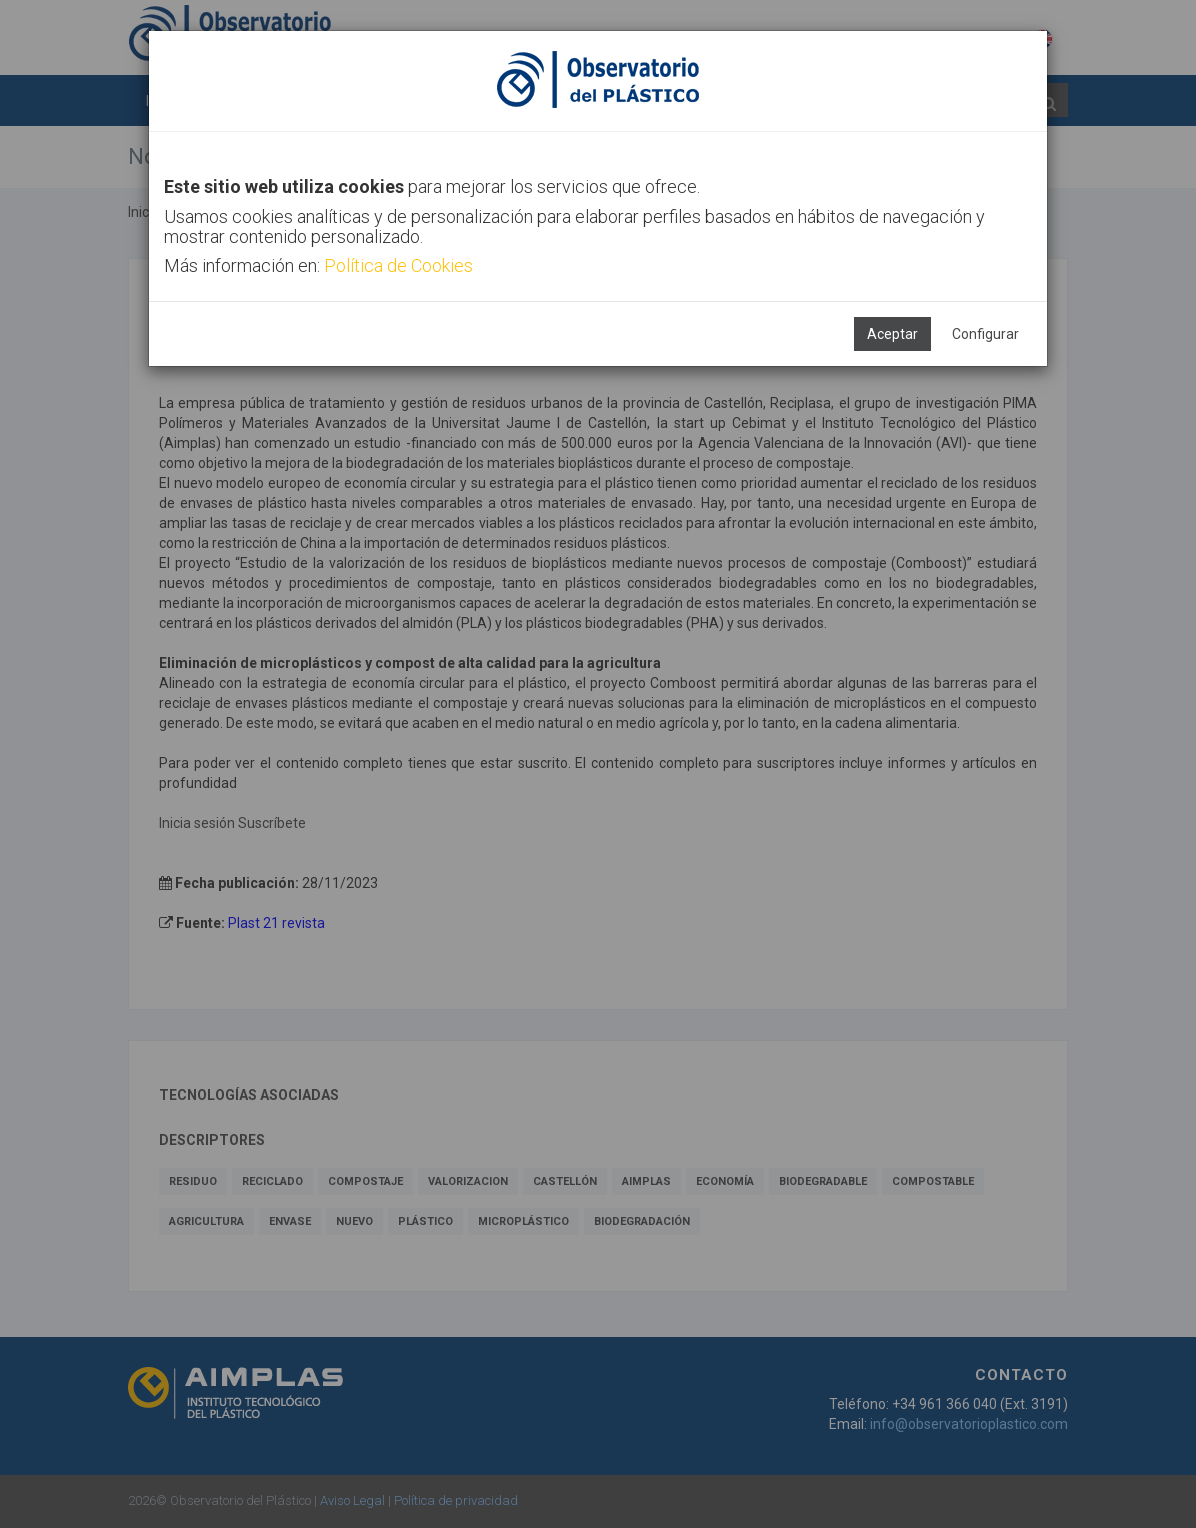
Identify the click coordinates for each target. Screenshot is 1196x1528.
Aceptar (892, 334)
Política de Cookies (398, 265)
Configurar (985, 334)
